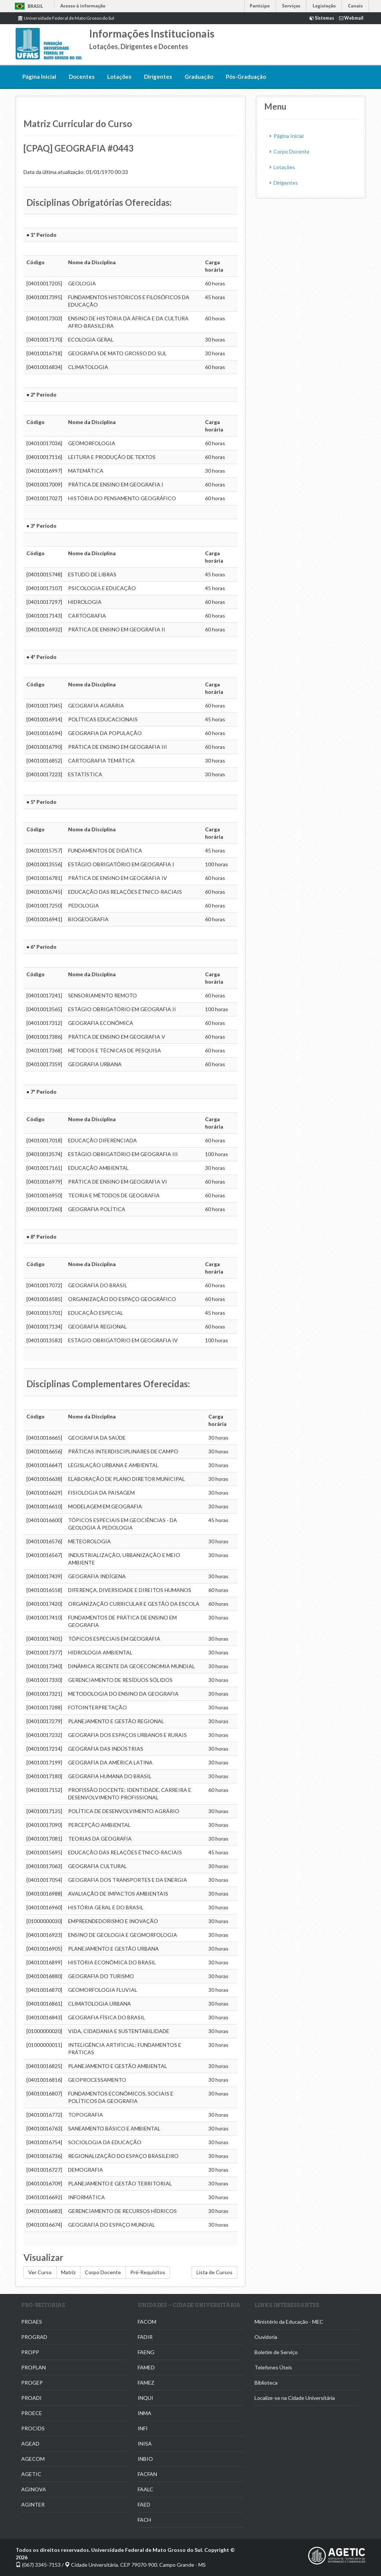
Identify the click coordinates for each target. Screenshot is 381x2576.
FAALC (145, 2489)
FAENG (146, 2352)
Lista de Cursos (214, 2272)
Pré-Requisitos (147, 2272)
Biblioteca (266, 2382)
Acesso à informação (82, 6)
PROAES (31, 2321)
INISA (145, 2443)
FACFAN (147, 2474)
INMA (144, 2413)
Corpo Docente (103, 2272)
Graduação (199, 76)
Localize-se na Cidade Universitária (294, 2398)
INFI (143, 2428)
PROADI (31, 2398)
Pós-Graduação (246, 76)
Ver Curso (40, 2272)
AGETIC (31, 2474)
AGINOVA (33, 2489)
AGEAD (30, 2443)
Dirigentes (158, 76)
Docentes (82, 76)
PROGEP (32, 2382)
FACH (144, 2520)
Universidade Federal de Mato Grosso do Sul (66, 18)
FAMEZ (146, 2382)
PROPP (30, 2352)
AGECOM (33, 2459)
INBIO (145, 2459)
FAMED (146, 2367)
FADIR (145, 2337)
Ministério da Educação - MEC (288, 2321)
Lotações (119, 76)
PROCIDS (33, 2428)
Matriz (68, 2272)
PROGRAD (34, 2337)
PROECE (31, 2413)
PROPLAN (33, 2367)
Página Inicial (39, 76)
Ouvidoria (265, 2337)
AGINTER (33, 2504)
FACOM (147, 2321)
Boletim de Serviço (276, 2352)
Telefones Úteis (273, 2367)
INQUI (145, 2398)
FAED (144, 2504)
